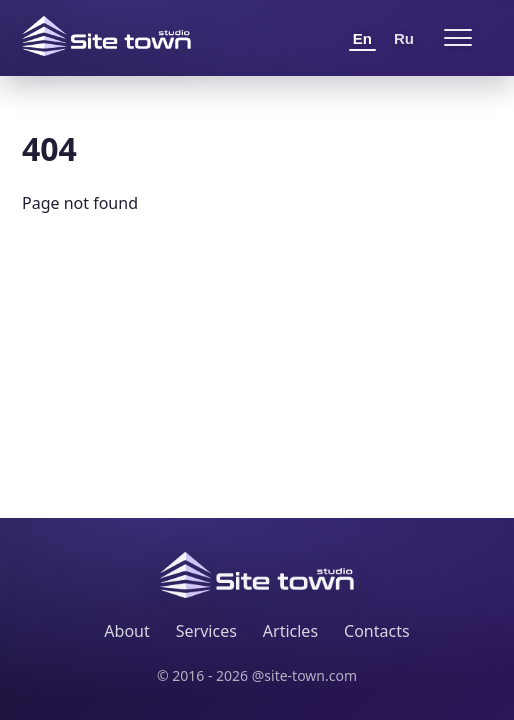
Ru (404, 38)
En (362, 38)
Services (206, 631)
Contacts (377, 631)
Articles (290, 631)
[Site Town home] (106, 36)
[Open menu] (458, 38)
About (126, 631)
